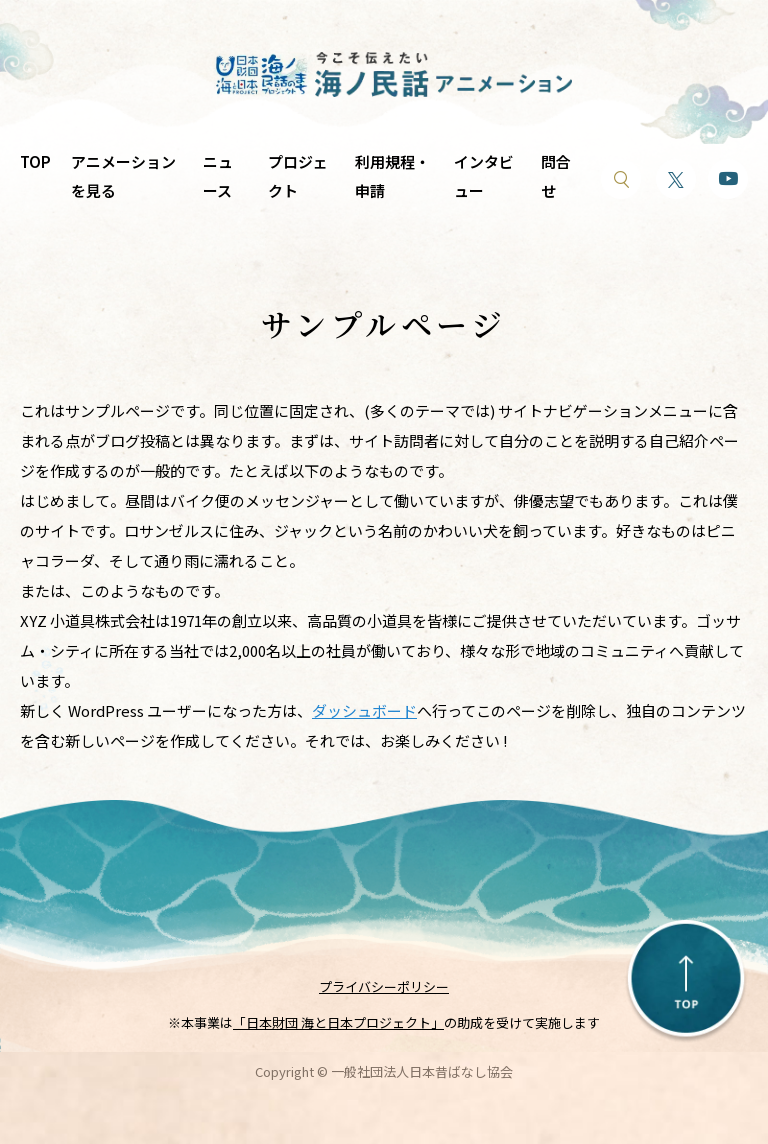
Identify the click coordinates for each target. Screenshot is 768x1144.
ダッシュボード (364, 710)
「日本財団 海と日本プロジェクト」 (338, 1022)
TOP (35, 161)
